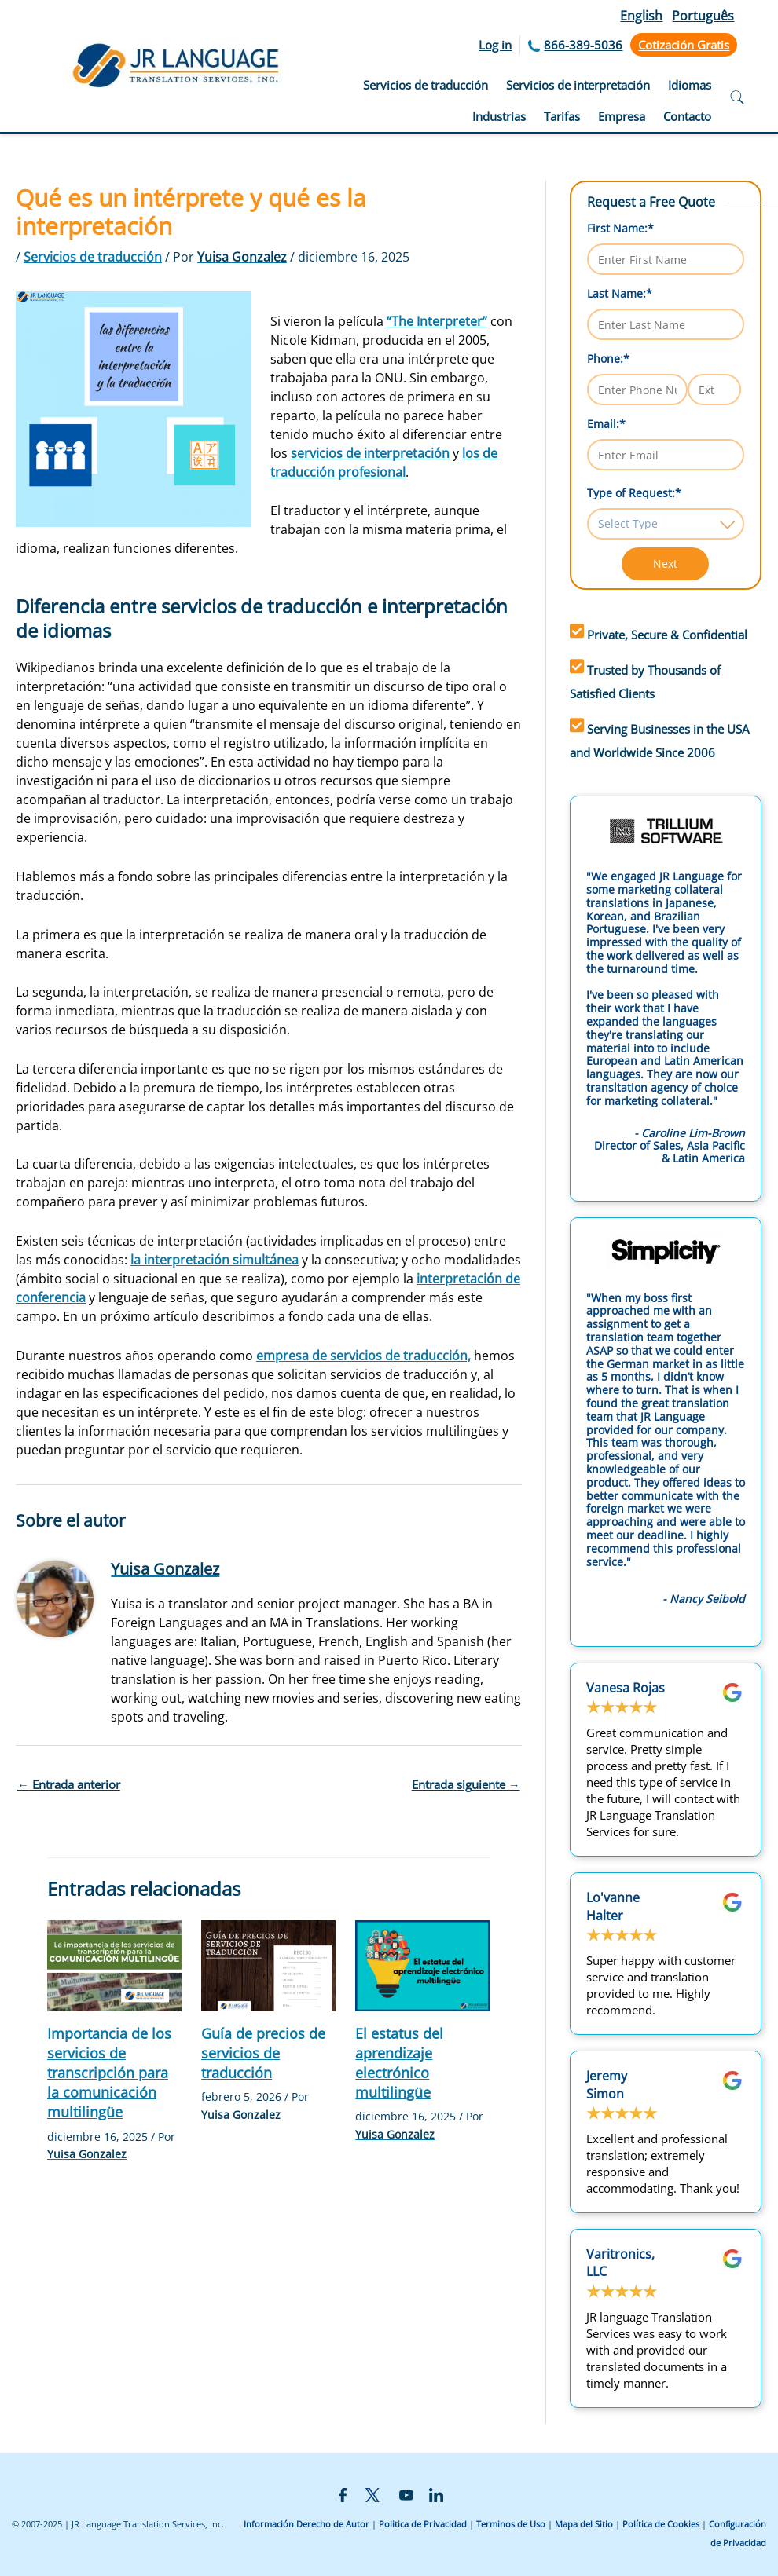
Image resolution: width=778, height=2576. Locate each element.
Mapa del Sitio (584, 2524)
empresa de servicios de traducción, (363, 1355)
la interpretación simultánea (214, 1259)
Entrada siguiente (466, 1784)
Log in (495, 45)
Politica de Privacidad (423, 2524)
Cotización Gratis (683, 45)
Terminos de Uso (510, 2524)
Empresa (621, 116)
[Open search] (737, 99)
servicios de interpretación (370, 453)
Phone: (608, 358)
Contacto (687, 116)
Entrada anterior (68, 1784)
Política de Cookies (660, 2524)
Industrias (499, 116)
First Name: (620, 228)
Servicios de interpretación (578, 85)
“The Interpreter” (437, 321)
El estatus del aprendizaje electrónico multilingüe (399, 2063)
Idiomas (689, 85)
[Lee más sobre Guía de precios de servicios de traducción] (268, 1964)
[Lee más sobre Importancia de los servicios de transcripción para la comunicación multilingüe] (114, 1964)
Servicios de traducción (425, 85)
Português (703, 16)
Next (665, 563)
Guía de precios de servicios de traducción (263, 2053)
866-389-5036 (583, 45)
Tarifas (562, 116)
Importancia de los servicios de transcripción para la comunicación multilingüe (109, 2073)
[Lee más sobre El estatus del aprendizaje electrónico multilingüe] (422, 1964)
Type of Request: (634, 492)
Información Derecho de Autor (306, 2524)
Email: (606, 423)
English (641, 16)
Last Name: (619, 293)
